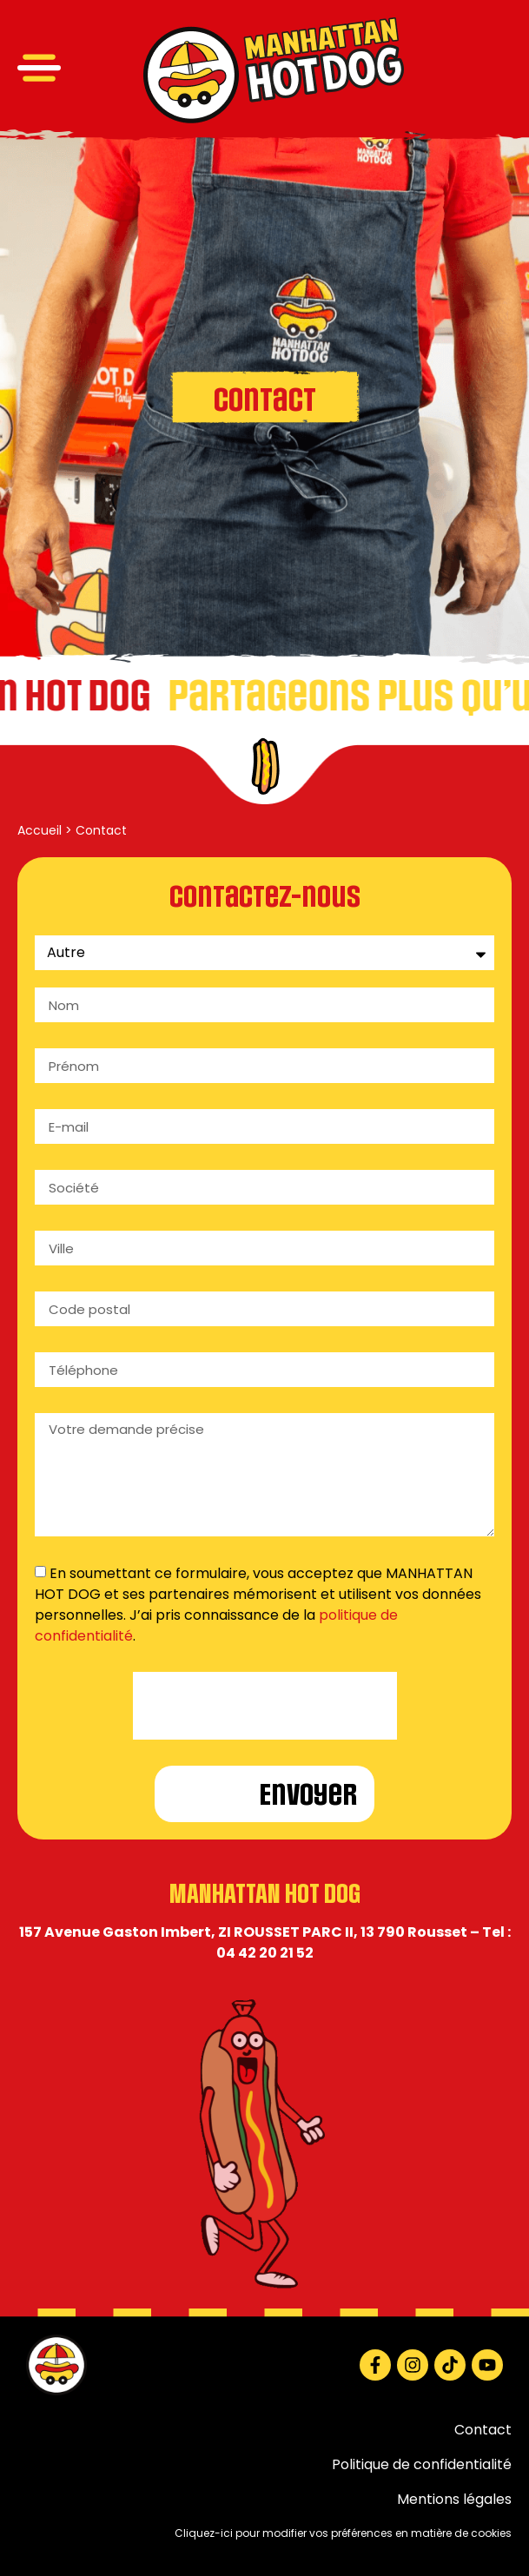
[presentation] (265, 1706)
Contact (483, 2430)
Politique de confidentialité (422, 2465)
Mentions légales (454, 2499)
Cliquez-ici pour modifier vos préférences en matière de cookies (343, 2533)
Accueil (39, 830)
